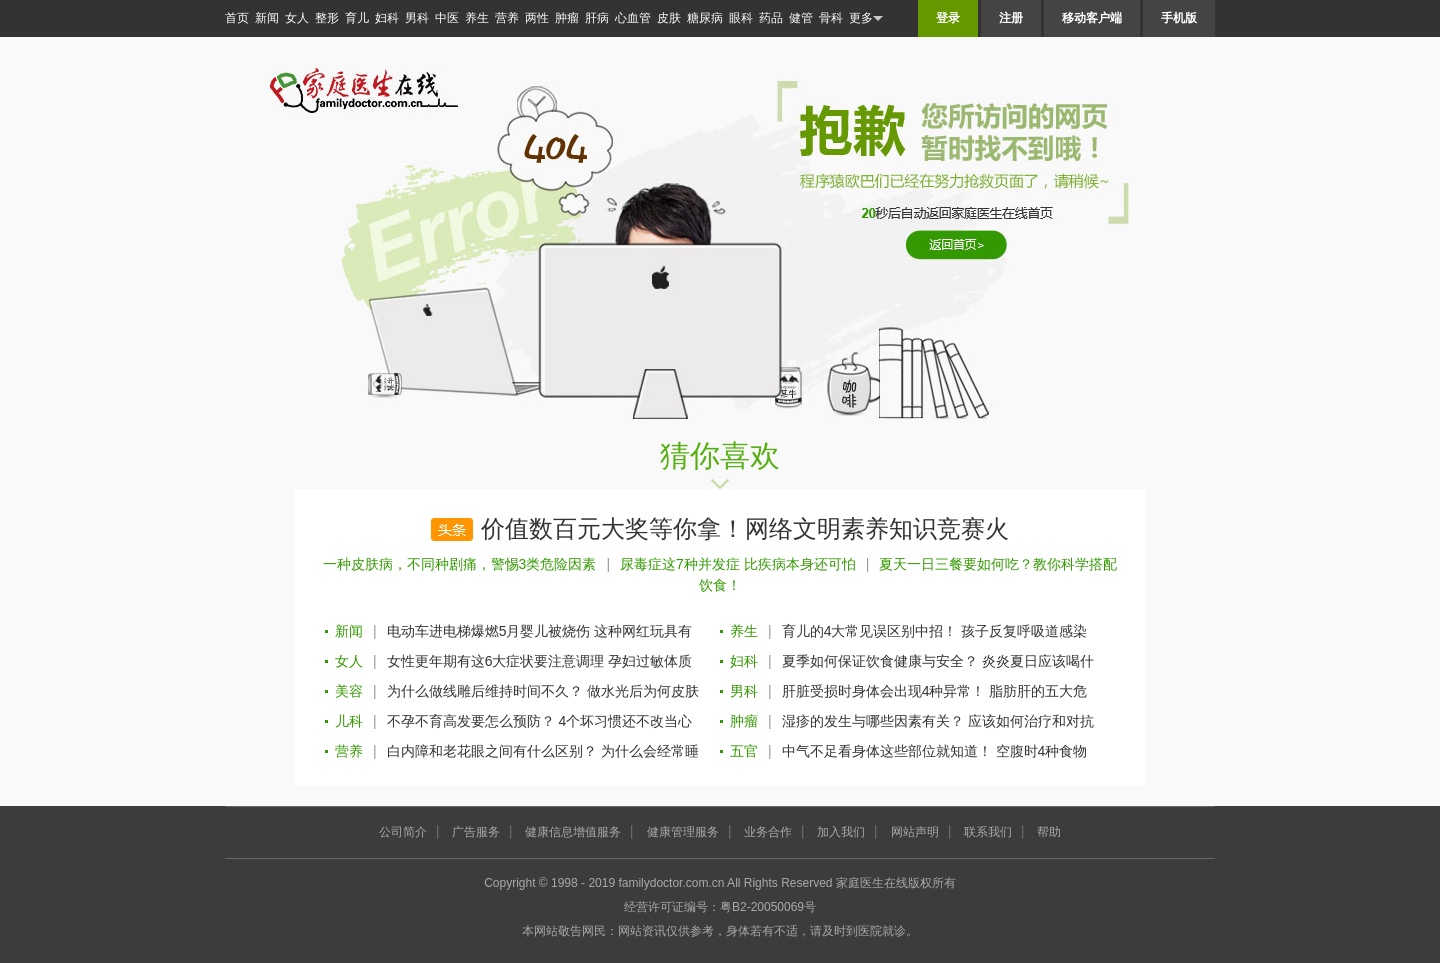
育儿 (357, 18)
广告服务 (476, 832)
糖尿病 (705, 18)
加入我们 (841, 832)
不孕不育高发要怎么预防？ (471, 721)
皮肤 (669, 18)
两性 (537, 18)
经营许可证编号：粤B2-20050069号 (720, 907)
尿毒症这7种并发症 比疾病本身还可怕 (738, 564)
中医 (447, 18)
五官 (744, 751)
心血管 (633, 18)
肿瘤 (567, 18)
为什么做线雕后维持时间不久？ (485, 691)
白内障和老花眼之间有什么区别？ (492, 751)
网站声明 (915, 832)
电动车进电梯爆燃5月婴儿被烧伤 (489, 631)
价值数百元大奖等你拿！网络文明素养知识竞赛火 (745, 529)
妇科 (387, 18)
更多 (866, 18)
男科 (417, 18)
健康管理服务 (683, 832)
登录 (948, 18)
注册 (1011, 18)
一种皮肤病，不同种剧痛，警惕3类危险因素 (460, 564)
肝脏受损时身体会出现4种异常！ (884, 691)
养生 (477, 18)
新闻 (267, 18)
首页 (237, 18)
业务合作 (768, 832)
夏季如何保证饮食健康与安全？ (880, 661)
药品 (771, 18)
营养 (507, 18)
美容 (349, 691)
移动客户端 (1092, 18)
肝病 (597, 18)
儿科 (349, 721)
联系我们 (988, 832)
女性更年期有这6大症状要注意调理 (496, 661)
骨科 (831, 18)
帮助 (1049, 832)
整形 (327, 18)
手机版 (1179, 18)
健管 (801, 18)
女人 (297, 18)
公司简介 (403, 832)
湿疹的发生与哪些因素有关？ (873, 721)
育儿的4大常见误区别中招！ (870, 631)
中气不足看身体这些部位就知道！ (887, 751)
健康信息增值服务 (573, 832)
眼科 (741, 18)
